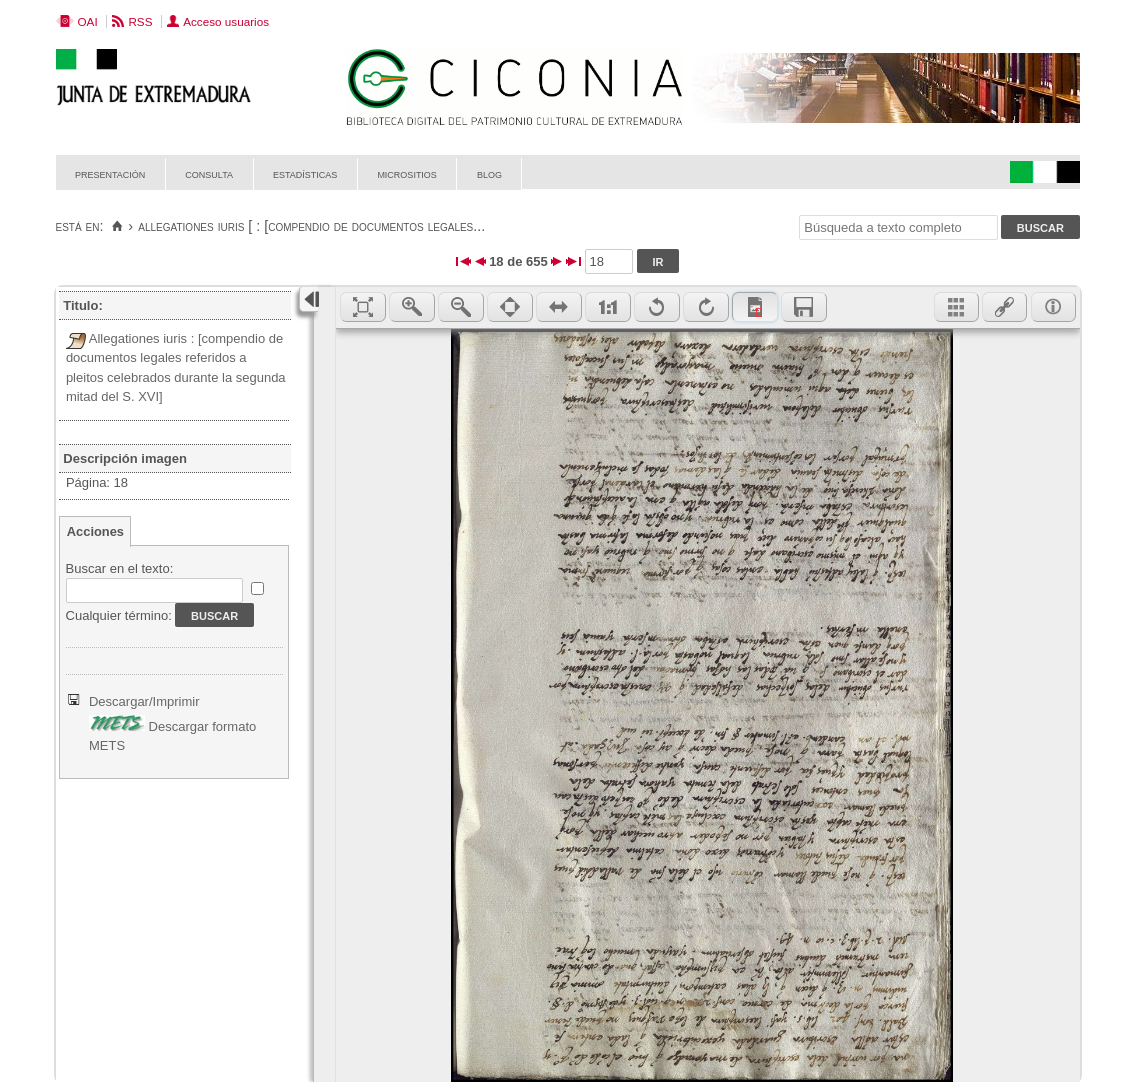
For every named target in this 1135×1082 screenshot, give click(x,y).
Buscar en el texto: (120, 568)
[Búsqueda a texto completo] (898, 227)
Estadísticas (305, 173)
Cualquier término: (119, 615)
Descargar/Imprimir (144, 701)
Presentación (110, 173)
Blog (489, 173)
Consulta (209, 173)
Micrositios (407, 173)
